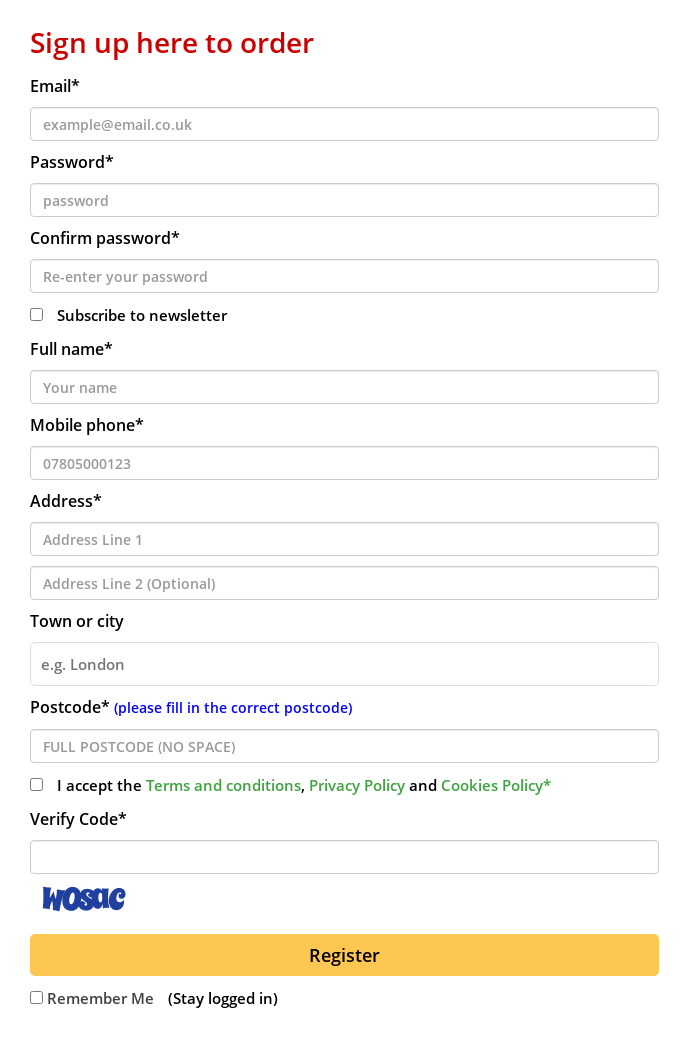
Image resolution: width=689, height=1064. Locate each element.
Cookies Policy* (496, 785)
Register (344, 955)
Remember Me (92, 998)
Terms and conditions (223, 785)
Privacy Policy (357, 785)
